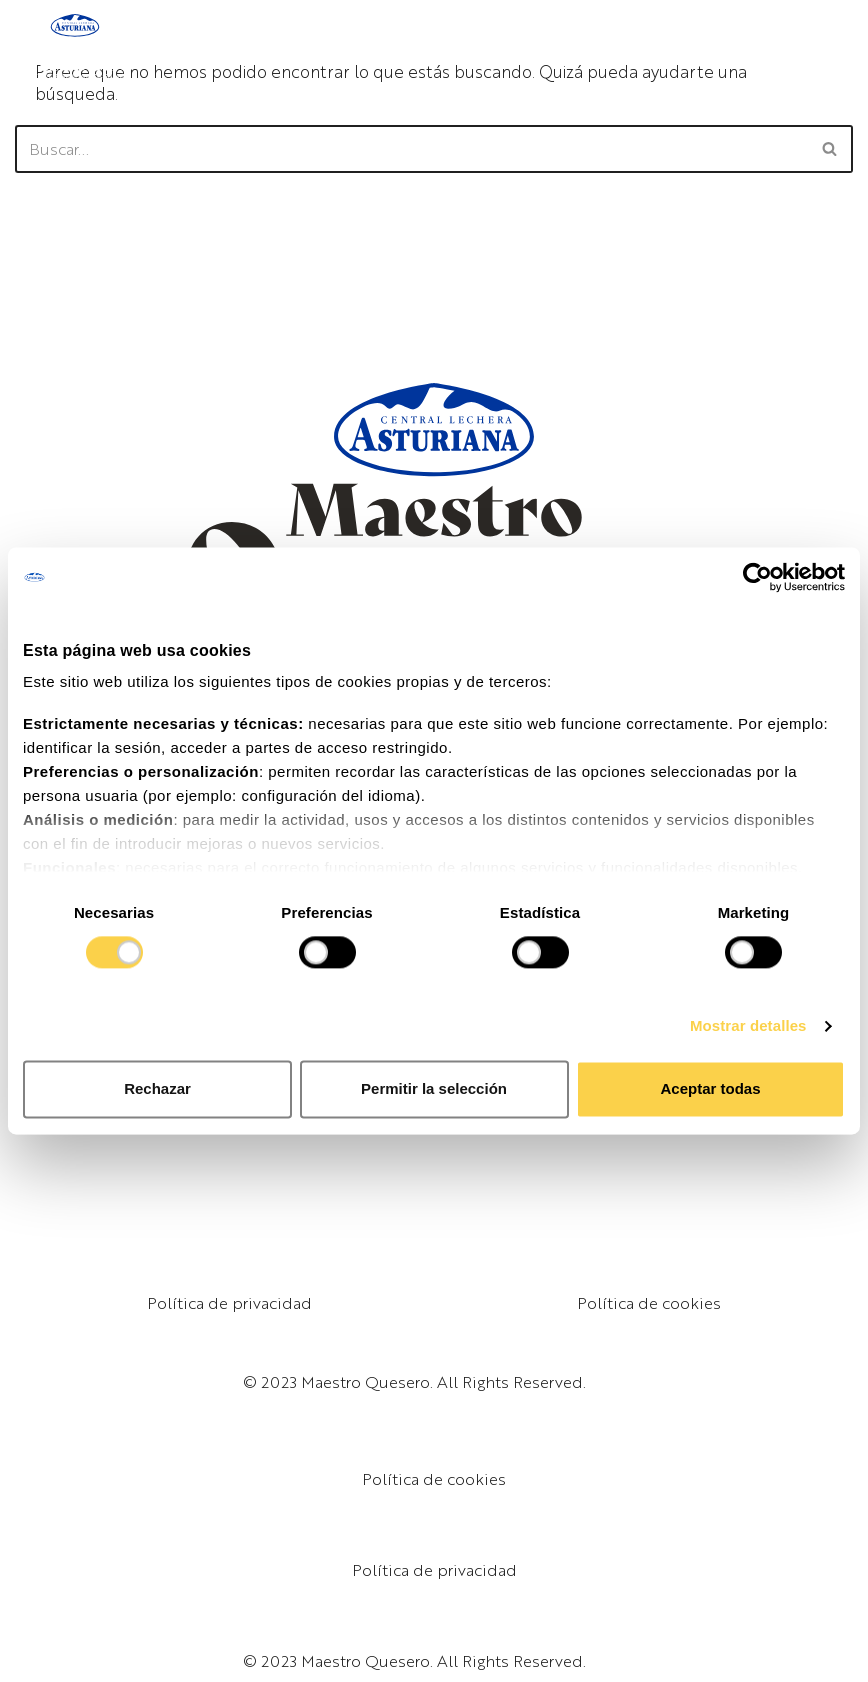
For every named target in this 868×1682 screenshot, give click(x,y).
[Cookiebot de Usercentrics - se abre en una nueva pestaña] (757, 577)
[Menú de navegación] (831, 46)
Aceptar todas (710, 1089)
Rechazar (157, 1089)
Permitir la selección (434, 1089)
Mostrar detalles (748, 1025)
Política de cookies (649, 1302)
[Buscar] (411, 149)
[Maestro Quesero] (75, 46)
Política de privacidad (229, 1302)
